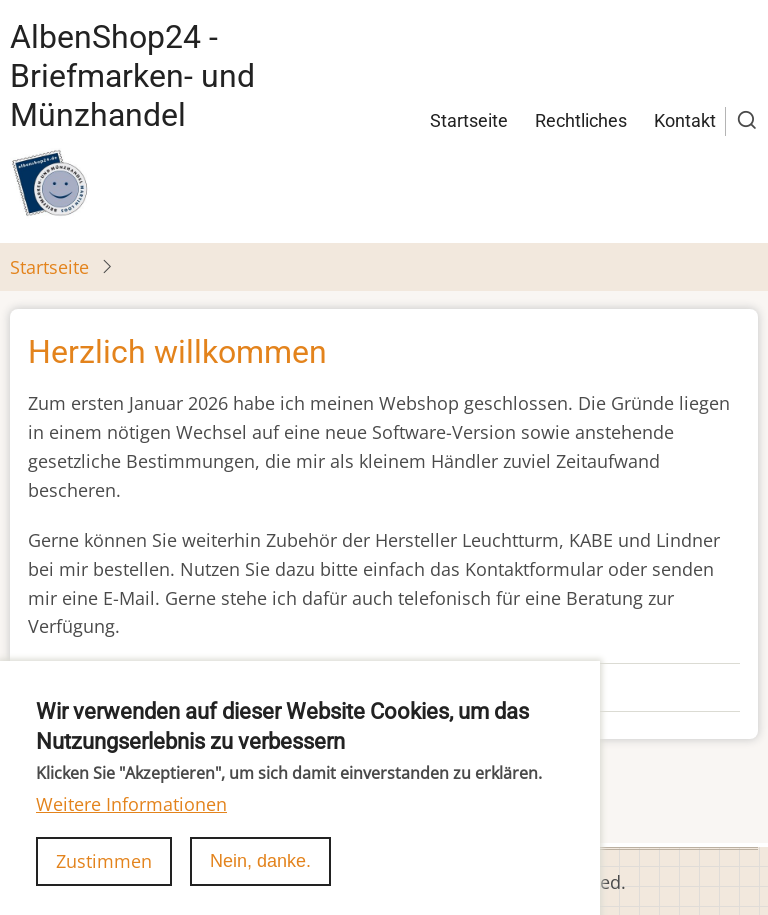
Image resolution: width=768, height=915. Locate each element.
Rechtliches (581, 120)
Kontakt (685, 120)
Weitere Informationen (131, 824)
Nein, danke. (260, 880)
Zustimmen (104, 880)
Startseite (469, 120)
